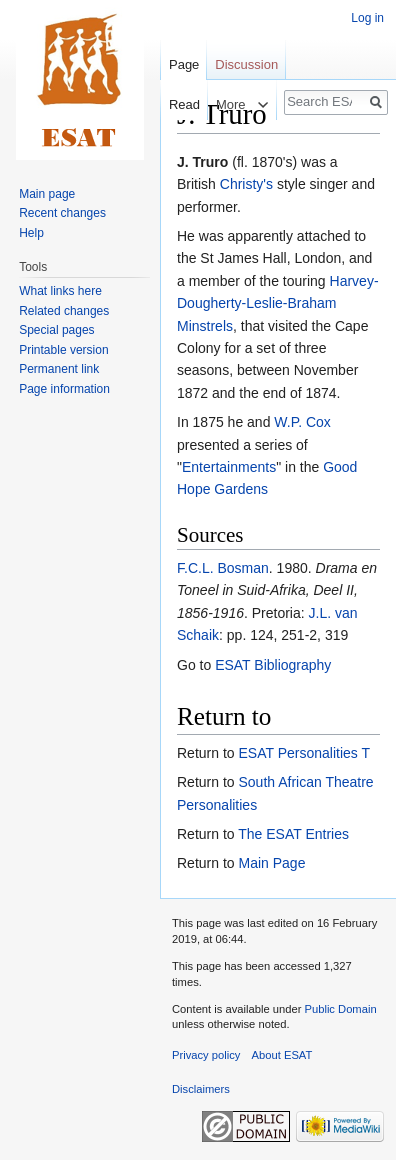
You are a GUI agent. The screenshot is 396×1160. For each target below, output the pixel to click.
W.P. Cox (302, 422)
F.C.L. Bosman (223, 568)
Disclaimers (201, 1089)
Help (31, 233)
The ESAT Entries (293, 834)
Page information (64, 389)
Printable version (63, 350)
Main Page (271, 863)
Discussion (246, 64)
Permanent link (59, 369)
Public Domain (340, 1009)
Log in (367, 18)
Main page (47, 194)
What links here (60, 291)
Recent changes (62, 213)
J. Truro (202, 162)
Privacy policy (206, 1055)
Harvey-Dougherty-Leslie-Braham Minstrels (278, 303)
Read (174, 104)
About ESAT (282, 1055)
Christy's (246, 184)
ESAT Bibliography (273, 665)
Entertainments (229, 467)
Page (184, 64)
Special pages (56, 330)
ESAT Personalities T (304, 753)
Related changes (64, 311)
